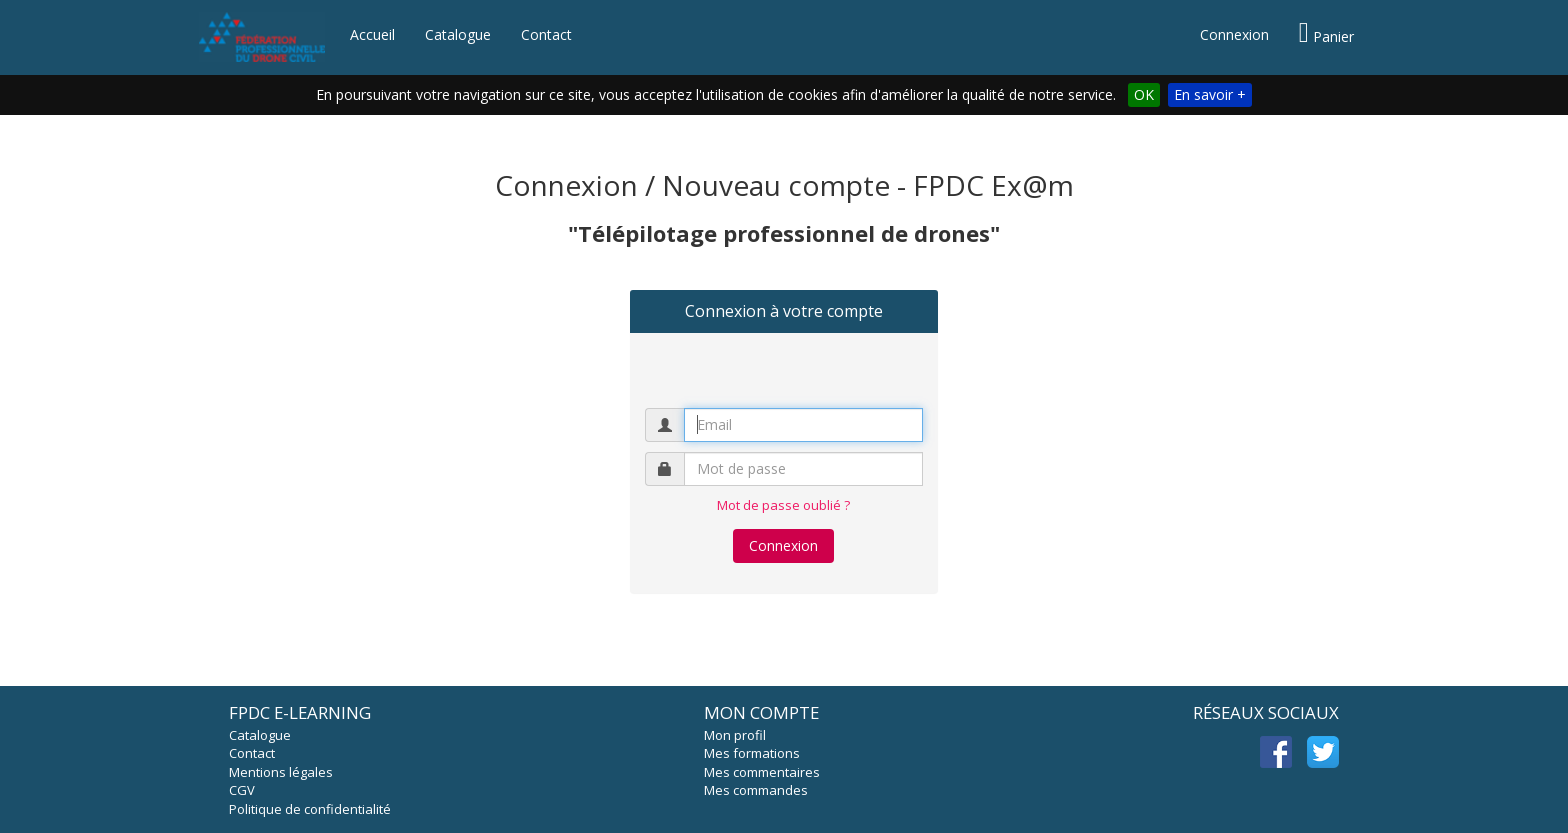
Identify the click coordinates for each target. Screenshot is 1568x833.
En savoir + (1210, 94)
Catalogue (458, 34)
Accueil (372, 34)
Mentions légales (281, 772)
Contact (546, 34)
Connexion (1234, 34)
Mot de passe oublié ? (783, 505)
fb (1276, 752)
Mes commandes (756, 790)
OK (1144, 94)
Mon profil (735, 735)
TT (1323, 752)
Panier (1326, 33)
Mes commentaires (762, 772)
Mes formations (752, 753)
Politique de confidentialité (310, 809)
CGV (242, 790)
